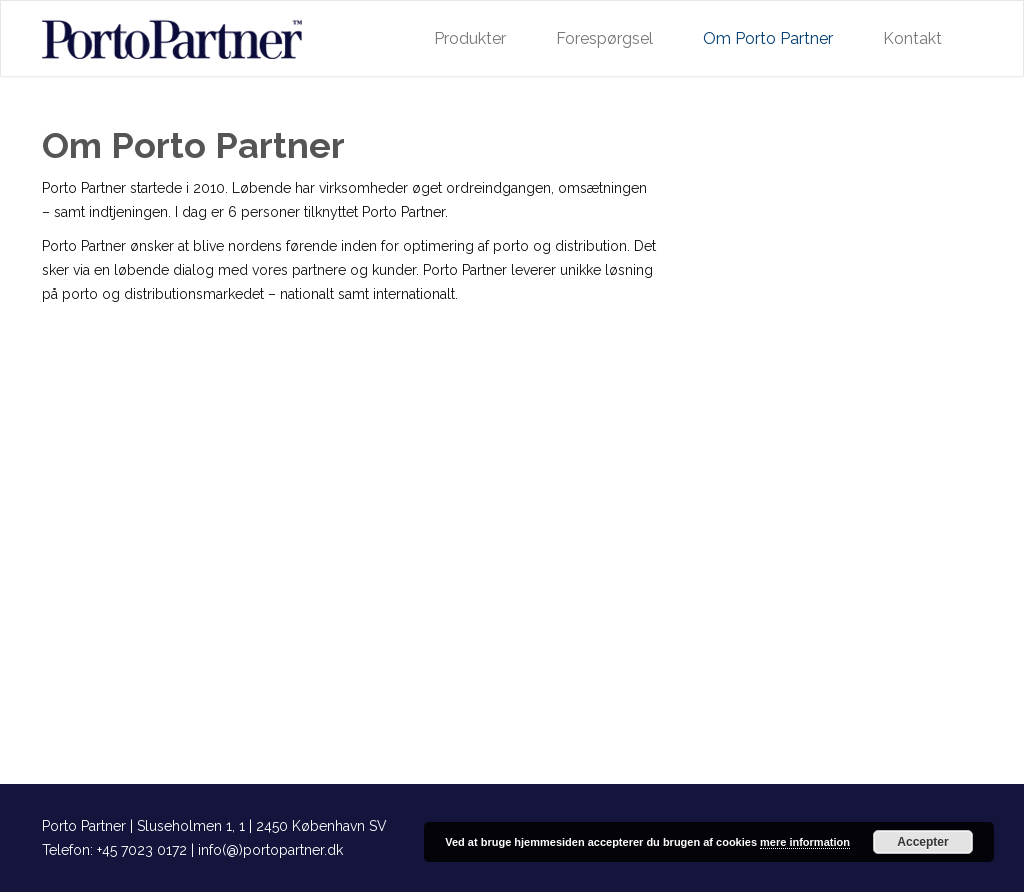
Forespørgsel (604, 38)
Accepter (922, 842)
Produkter (470, 38)
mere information (805, 842)
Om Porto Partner (768, 38)
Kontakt (912, 38)
